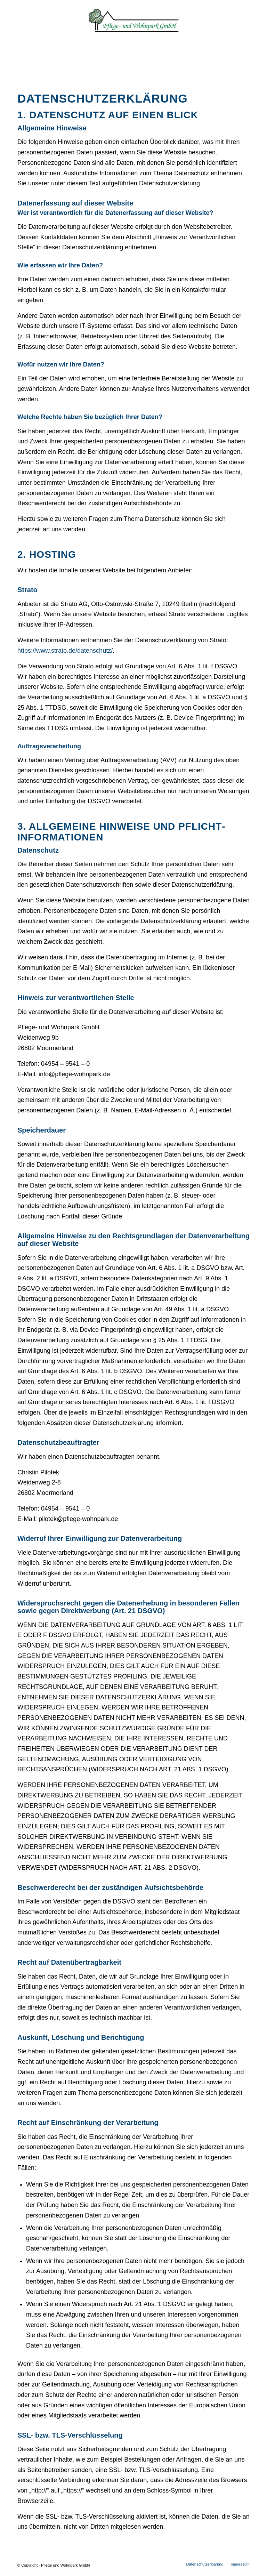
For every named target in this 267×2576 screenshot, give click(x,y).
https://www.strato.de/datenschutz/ (65, 650)
